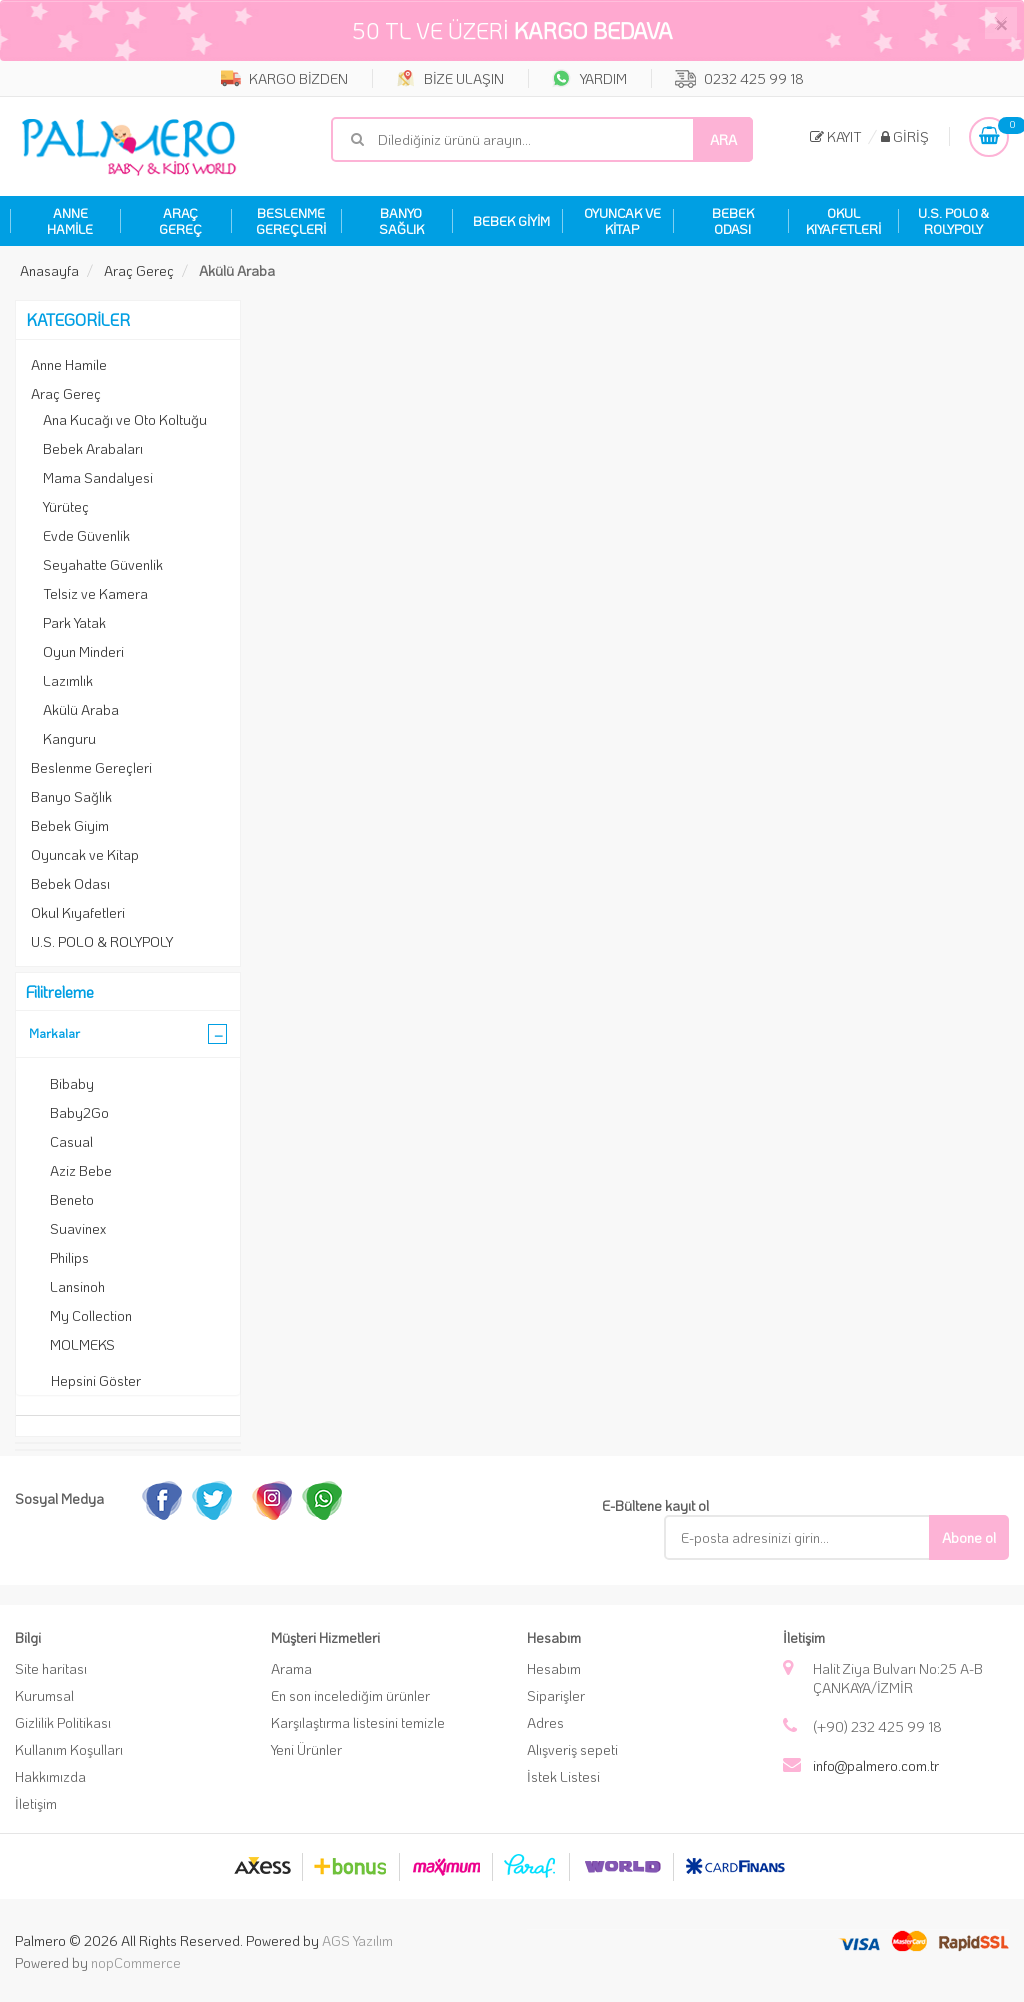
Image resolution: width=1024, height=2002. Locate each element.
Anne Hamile (69, 364)
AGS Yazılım (357, 1940)
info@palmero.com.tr (876, 1765)
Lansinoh (77, 1286)
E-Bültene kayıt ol (655, 1505)
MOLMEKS (82, 1344)
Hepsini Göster (96, 1380)
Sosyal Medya (59, 1498)
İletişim (36, 1803)
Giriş (905, 136)
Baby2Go (79, 1112)
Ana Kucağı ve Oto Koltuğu (125, 419)
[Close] (1001, 23)
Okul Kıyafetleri (78, 912)
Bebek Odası (70, 883)
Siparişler (556, 1695)
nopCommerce (136, 1962)
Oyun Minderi (83, 651)
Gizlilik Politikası (63, 1722)
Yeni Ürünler (306, 1749)
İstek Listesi (563, 1776)
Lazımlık (68, 680)
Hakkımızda (50, 1776)
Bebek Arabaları (93, 448)
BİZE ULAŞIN (450, 78)
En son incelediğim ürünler (350, 1695)
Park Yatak (74, 622)
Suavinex (78, 1228)
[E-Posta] (811, 1537)
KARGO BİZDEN (284, 78)
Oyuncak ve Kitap (85, 854)
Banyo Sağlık (71, 796)
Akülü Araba (81, 709)
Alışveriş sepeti (572, 1749)
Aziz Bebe (81, 1170)
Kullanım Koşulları (69, 1749)
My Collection (91, 1315)
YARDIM (589, 78)
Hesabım (554, 1668)
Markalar (54, 1032)
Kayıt (836, 136)
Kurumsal (44, 1695)
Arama (291, 1668)
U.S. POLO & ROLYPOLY (102, 941)
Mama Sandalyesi (98, 477)
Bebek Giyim (70, 825)
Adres (545, 1722)
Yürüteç (66, 506)
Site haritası (51, 1668)
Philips (69, 1257)
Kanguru (69, 738)
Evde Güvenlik (86, 535)
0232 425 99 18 (739, 78)
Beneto (72, 1199)
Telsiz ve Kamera (95, 593)
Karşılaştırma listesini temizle (358, 1722)
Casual (71, 1141)
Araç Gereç (66, 393)
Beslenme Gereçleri (91, 767)
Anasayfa (49, 270)
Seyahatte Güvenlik (103, 564)
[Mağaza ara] (542, 139)
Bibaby (72, 1083)
